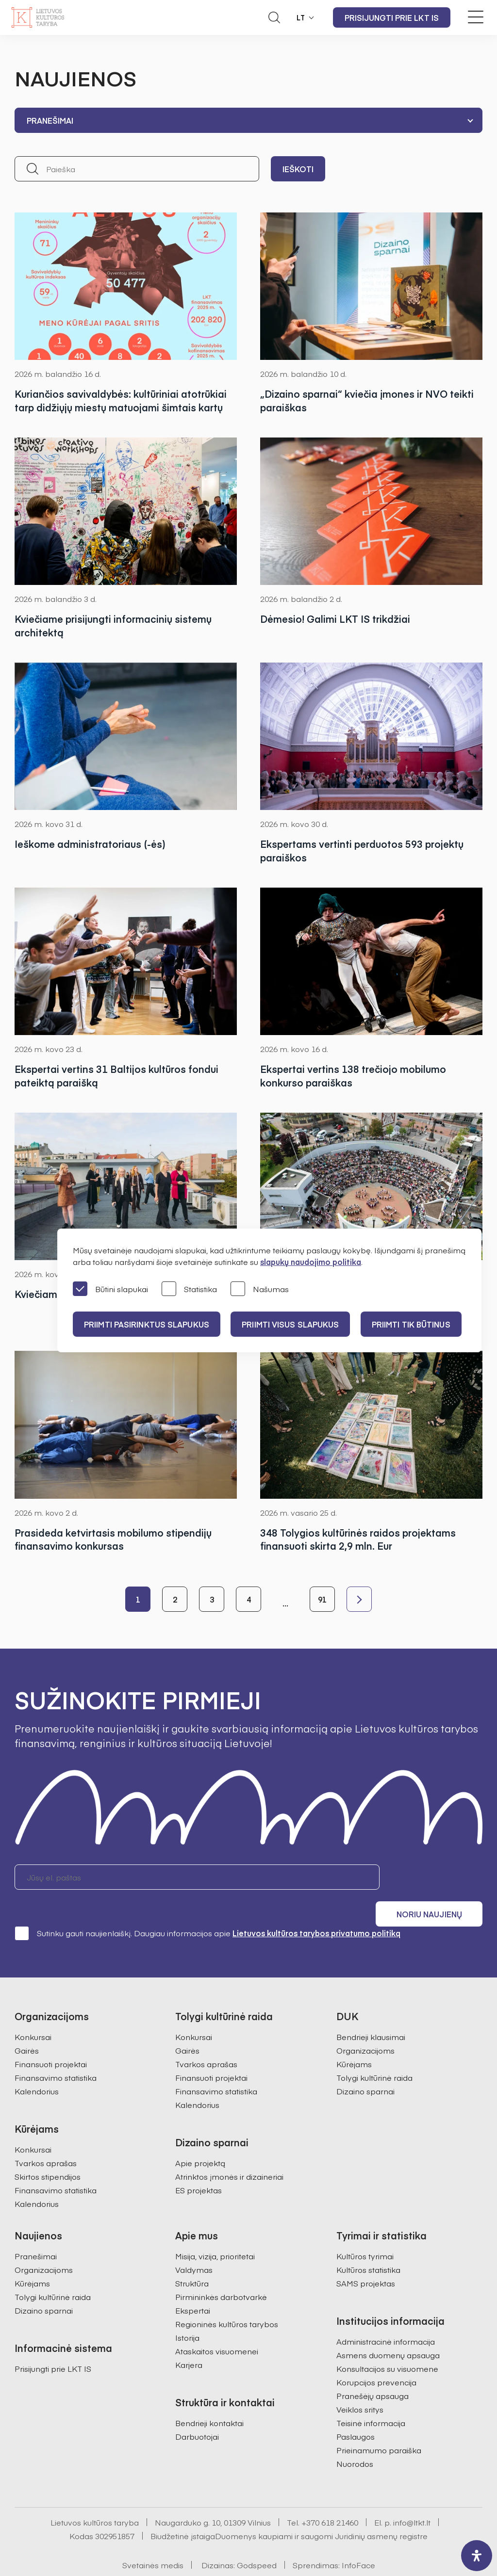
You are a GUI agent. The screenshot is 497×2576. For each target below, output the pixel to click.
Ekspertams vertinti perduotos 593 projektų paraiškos (362, 851)
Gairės (27, 2025)
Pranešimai (36, 2231)
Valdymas (194, 2244)
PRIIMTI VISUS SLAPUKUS (292, 1324)
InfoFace (358, 2540)
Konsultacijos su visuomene (387, 2343)
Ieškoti (298, 168)
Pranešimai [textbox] (50, 120)
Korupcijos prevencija (376, 2357)
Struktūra (192, 2258)
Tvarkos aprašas (46, 2138)
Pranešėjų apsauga (372, 2370)
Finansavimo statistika (56, 2052)
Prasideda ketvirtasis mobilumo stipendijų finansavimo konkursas (113, 1539)
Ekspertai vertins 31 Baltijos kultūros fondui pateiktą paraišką (116, 1076)
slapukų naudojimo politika (310, 1261)
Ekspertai (192, 2285)
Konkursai (33, 2012)
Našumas (260, 1289)
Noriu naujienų (436, 1878)
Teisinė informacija (370, 2398)
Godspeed (257, 2540)
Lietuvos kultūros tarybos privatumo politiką (316, 1908)
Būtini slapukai (110, 1289)
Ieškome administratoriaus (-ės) (90, 844)
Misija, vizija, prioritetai (215, 2231)
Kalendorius (37, 2066)
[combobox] (248, 120)
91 (322, 1600)
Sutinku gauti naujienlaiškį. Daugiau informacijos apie (207, 1908)
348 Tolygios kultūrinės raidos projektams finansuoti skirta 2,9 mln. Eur (358, 1539)
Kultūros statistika (368, 2244)
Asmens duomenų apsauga (388, 2330)
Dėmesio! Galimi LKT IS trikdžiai (335, 618)
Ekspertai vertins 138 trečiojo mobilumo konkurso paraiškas (353, 1076)
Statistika (189, 1289)
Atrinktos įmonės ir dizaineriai (229, 2151)
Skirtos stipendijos (48, 2151)
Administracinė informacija (385, 2316)
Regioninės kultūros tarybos (226, 2299)
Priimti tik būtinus (414, 1324)
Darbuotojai (197, 2411)
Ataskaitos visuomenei (216, 2326)
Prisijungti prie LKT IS (392, 17)
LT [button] (301, 17)
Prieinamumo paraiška (378, 2425)
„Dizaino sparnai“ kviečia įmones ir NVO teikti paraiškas (367, 400)
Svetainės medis (152, 2540)
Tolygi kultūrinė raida (374, 2052)
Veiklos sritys (359, 2384)
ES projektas (198, 2165)
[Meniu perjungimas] (475, 17)
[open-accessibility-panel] (476, 2555)
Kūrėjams (354, 2039)
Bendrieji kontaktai (209, 2398)
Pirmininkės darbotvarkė (221, 2272)
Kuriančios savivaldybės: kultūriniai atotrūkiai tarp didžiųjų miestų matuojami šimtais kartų (121, 400)
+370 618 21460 (329, 2497)
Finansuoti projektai (51, 2039)
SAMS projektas (365, 2258)
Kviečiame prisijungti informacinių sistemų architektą (113, 625)
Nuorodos (354, 2438)
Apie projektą (200, 2138)
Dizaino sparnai (365, 2066)
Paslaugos (355, 2411)
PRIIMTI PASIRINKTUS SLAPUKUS (147, 1324)
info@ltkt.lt (412, 2497)
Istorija (187, 2312)
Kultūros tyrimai (365, 2231)
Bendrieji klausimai (370, 2012)
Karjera (188, 2339)
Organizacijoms (365, 2025)
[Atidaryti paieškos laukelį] (274, 17)
